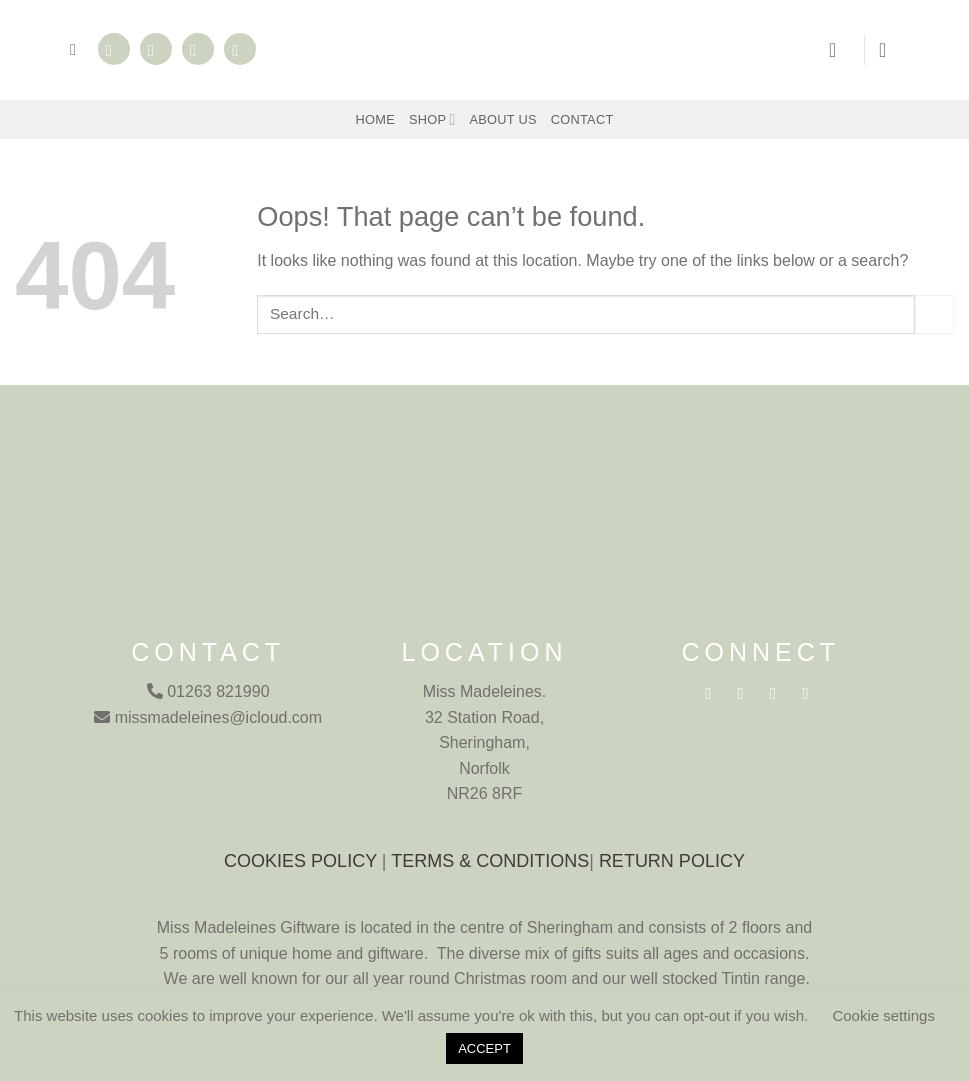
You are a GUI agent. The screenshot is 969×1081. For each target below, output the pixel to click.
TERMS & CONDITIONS (490, 861)
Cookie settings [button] (883, 1015)
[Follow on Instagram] (156, 49)
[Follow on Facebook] (114, 49)
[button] (78, 49)
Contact (582, 119)
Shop (432, 119)
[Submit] (934, 314)
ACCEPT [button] (484, 1048)
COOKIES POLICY (300, 861)
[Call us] (240, 49)
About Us (503, 119)
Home (375, 119)
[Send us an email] (198, 49)
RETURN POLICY (672, 861)
